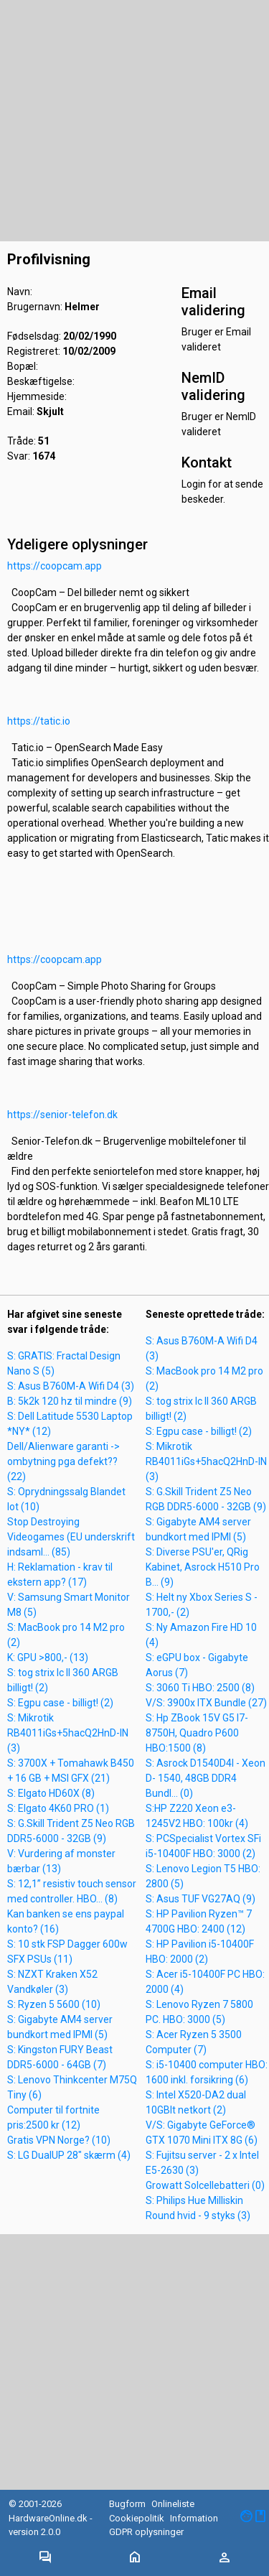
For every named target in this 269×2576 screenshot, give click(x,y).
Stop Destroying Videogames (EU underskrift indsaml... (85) (71, 1537)
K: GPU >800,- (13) (47, 1657)
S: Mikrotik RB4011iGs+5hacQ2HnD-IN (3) (67, 1733)
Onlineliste (172, 2503)
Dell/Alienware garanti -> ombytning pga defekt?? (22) (63, 1461)
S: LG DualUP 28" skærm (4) (69, 2155)
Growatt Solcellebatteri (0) (205, 2185)
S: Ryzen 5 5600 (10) (53, 2004)
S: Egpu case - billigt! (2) (60, 1702)
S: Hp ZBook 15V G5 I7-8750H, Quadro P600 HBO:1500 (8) (197, 1733)
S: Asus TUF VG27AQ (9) (200, 1899)
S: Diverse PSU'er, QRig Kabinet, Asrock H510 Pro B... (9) (203, 1567)
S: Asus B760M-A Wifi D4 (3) (70, 1386)
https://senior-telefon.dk (62, 1114)
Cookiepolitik (136, 2518)
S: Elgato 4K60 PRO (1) (58, 1808)
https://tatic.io (38, 721)
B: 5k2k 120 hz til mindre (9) (69, 1401)
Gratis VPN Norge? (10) (58, 2140)
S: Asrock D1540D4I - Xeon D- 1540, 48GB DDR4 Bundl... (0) (205, 1778)
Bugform (127, 2503)
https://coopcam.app (54, 566)
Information (194, 2518)
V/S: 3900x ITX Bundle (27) (206, 1702)
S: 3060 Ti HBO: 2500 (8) (200, 1687)
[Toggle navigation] (45, 2558)
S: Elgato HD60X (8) (51, 1793)
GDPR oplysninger (146, 2531)
